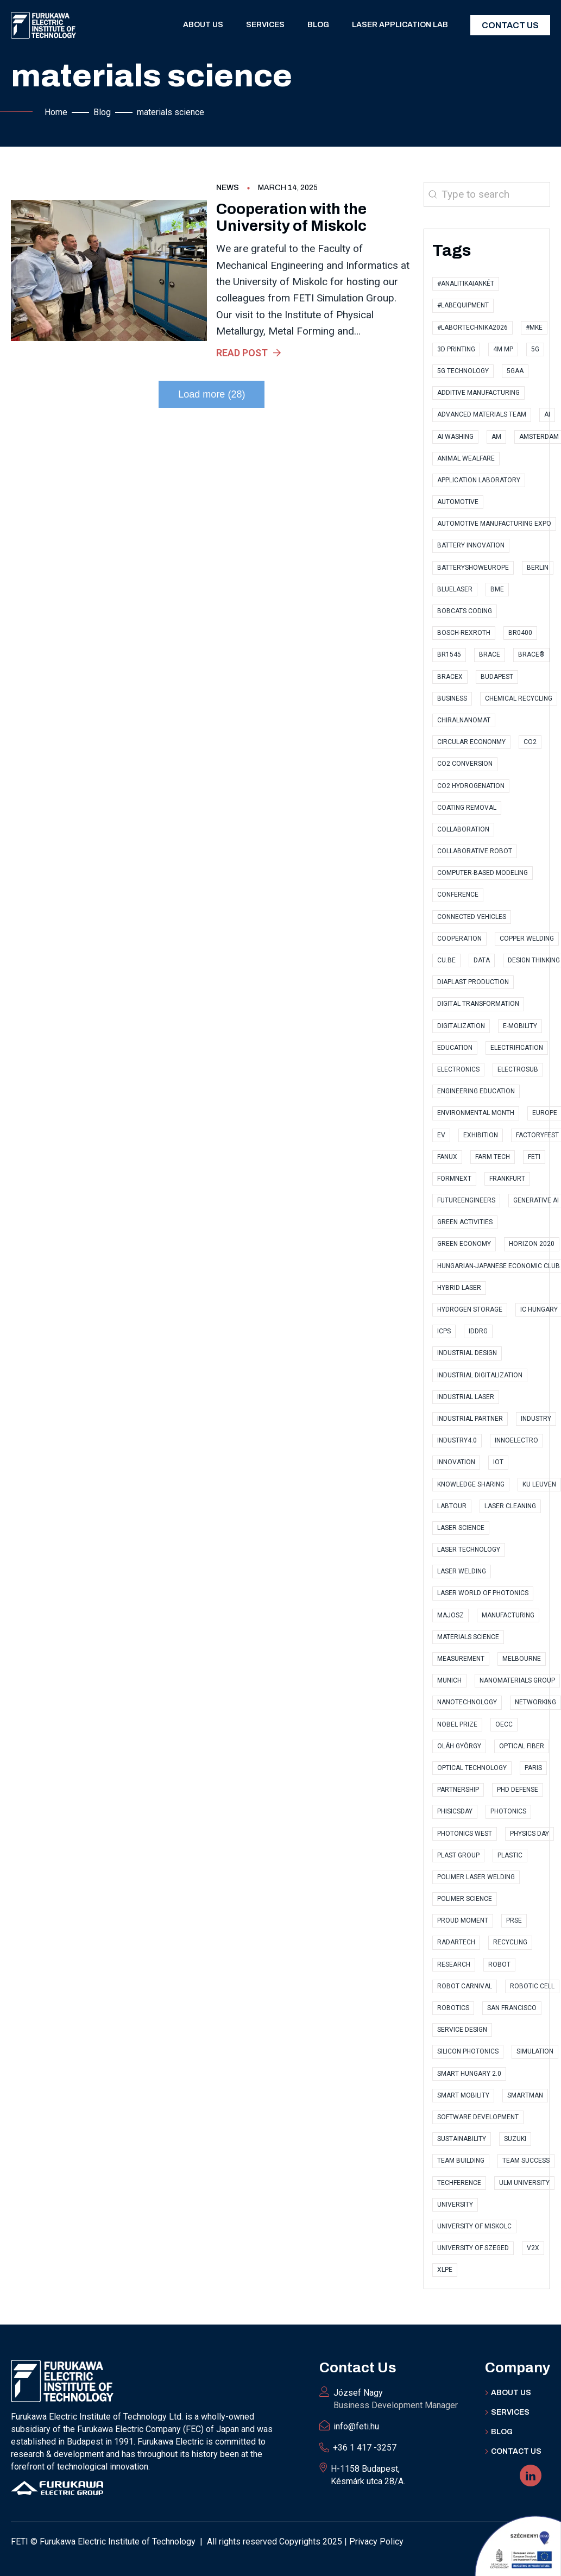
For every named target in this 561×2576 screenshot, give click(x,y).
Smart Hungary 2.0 (469, 2073)
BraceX (450, 677)
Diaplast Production (473, 982)
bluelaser (454, 589)
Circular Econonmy (471, 742)
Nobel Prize (457, 1724)
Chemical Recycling (518, 698)
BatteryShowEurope (473, 567)
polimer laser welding (476, 1877)
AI (547, 414)
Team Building (460, 2160)
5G (535, 349)
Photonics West (464, 1833)
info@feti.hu (356, 2426)
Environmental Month (475, 1113)
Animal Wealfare (466, 458)
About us (203, 25)
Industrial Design (467, 1353)
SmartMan (525, 2095)
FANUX (447, 1157)
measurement (460, 1658)
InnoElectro (516, 1440)
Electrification (516, 1047)
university (455, 2204)
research (453, 1964)
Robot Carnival (464, 1986)
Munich (449, 1680)
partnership (458, 1789)
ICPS (444, 1331)
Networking (535, 1702)
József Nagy (395, 2399)
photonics (508, 1811)
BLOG (502, 2432)
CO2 (530, 742)
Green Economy (464, 1244)
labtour (452, 1506)
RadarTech (456, 1942)
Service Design (462, 2029)
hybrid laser (459, 1288)
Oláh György (459, 1746)
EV (441, 1135)
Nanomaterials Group (517, 1680)
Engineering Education (476, 1091)
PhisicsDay (454, 1811)
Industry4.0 (457, 1440)
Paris (533, 1768)
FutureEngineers (466, 1200)
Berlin (538, 567)
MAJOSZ (450, 1615)
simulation (534, 2051)
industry (536, 1418)
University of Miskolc (474, 2226)
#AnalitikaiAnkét (465, 283)
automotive (457, 502)
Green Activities (465, 1222)
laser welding (461, 1571)
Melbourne (521, 1658)
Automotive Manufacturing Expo (494, 523)
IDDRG (478, 1331)
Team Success (526, 2160)
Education (454, 1047)
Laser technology (468, 1549)
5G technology (463, 371)
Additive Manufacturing (478, 392)
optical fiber (521, 1746)
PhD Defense (517, 1789)
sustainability (461, 2139)
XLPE (444, 2269)
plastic (509, 1855)
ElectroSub (517, 1069)
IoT (498, 1462)
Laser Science (460, 1528)
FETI (534, 1157)
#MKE (534, 327)
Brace (489, 654)
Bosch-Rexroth (463, 633)
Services (265, 25)
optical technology (472, 1768)
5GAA (515, 371)
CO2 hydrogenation (471, 786)
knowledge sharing (471, 1484)
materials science (468, 1637)
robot (499, 1964)
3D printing (456, 349)
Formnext (454, 1178)
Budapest (497, 677)
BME (497, 589)
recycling (510, 1942)
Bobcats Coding (464, 611)
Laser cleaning (510, 1506)
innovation (456, 1462)
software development (478, 2117)
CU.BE (446, 960)
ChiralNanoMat (463, 720)
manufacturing (508, 1615)
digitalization (461, 1026)
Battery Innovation (471, 545)
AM (496, 436)
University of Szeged (473, 2248)
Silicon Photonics (468, 2051)
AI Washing (455, 436)
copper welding (527, 938)
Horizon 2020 (531, 1244)
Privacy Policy (376, 2541)
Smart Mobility (463, 2095)
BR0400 (520, 633)
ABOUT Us (511, 2393)
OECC (504, 1724)
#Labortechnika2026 (472, 327)
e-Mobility (520, 1026)
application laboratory (478, 480)
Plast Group (458, 1855)
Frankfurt (507, 1178)
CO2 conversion (465, 763)
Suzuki (515, 2139)
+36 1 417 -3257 (364, 2447)
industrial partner (470, 1418)
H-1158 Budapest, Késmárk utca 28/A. (368, 2475)
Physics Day (529, 1833)
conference (457, 894)
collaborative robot (474, 851)
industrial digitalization (479, 1375)
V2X (533, 2248)
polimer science (464, 1899)
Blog (318, 25)
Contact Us (510, 25)
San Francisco (512, 2008)
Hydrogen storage (469, 1309)
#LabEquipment (463, 305)
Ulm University (524, 2183)
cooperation (459, 938)
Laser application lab (400, 25)
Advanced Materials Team (481, 414)
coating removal (466, 807)
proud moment (462, 1920)
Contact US (516, 2451)
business (452, 698)
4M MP (503, 349)
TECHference (459, 2183)
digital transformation (478, 1003)
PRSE (514, 1920)
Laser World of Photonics (482, 1593)
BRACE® (531, 654)
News (227, 188)
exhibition (480, 1135)
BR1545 (449, 654)
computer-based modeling (482, 873)
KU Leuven (539, 1484)
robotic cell (532, 1986)
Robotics (453, 2008)
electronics (458, 1069)
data (482, 960)
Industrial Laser (465, 1397)
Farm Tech (492, 1157)
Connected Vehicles (471, 917)
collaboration (463, 829)
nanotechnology (467, 1702)
